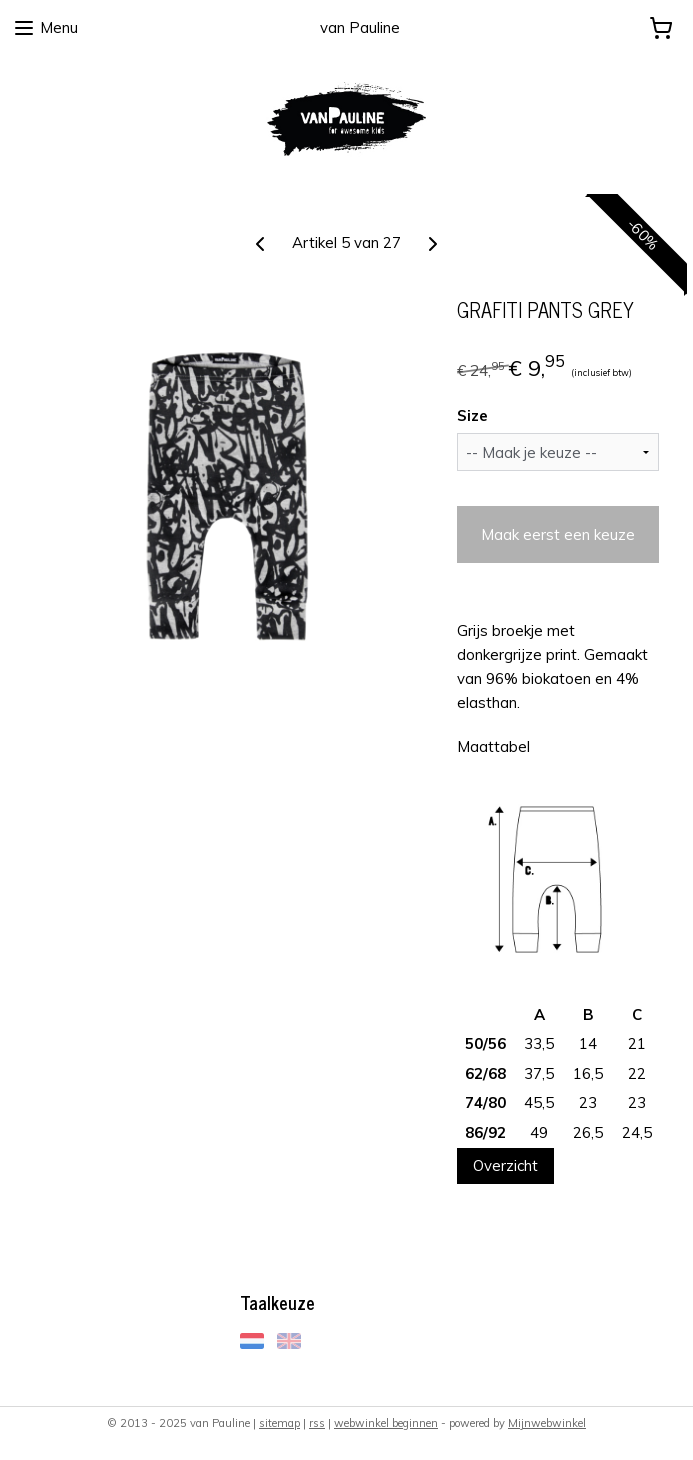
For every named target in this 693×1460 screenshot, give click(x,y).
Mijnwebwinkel (547, 1423)
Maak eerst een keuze (558, 534)
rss (317, 1423)
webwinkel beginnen (386, 1423)
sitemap (279, 1423)
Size (472, 415)
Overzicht (505, 1165)
